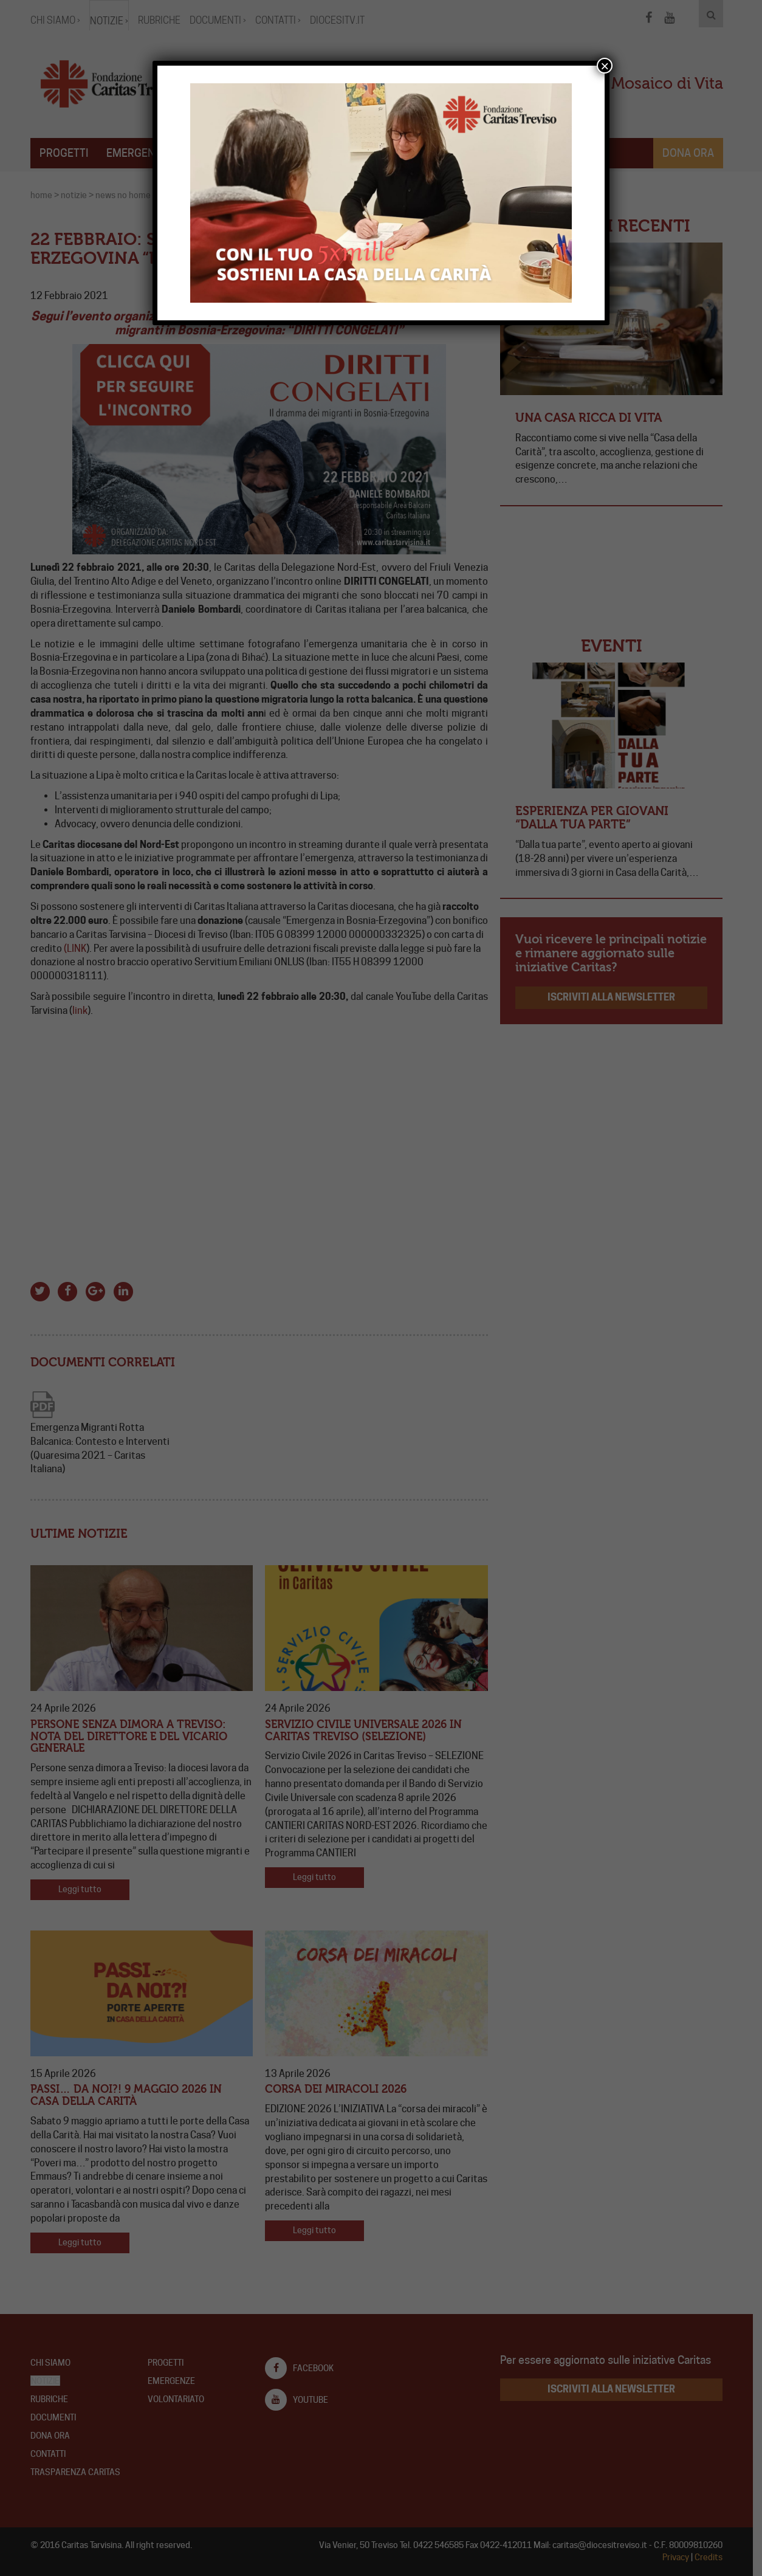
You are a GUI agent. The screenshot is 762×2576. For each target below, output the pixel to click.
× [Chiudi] (604, 66)
